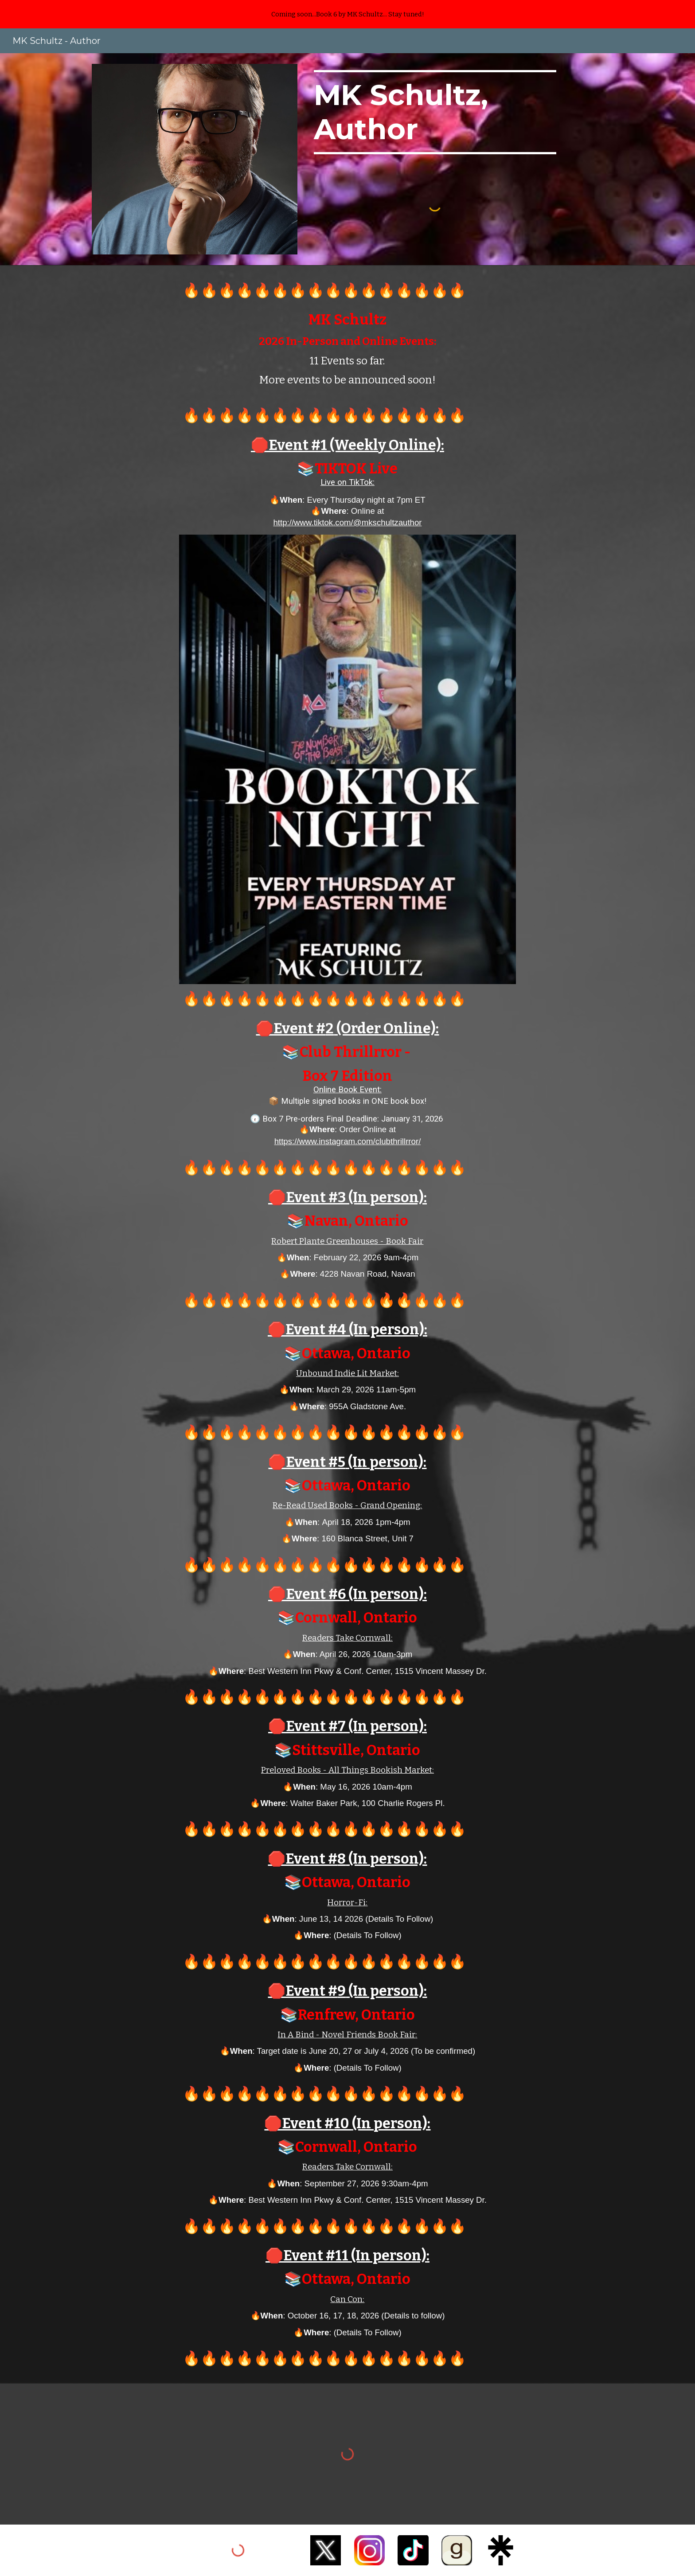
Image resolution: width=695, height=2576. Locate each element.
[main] (434, 112)
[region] (347, 14)
